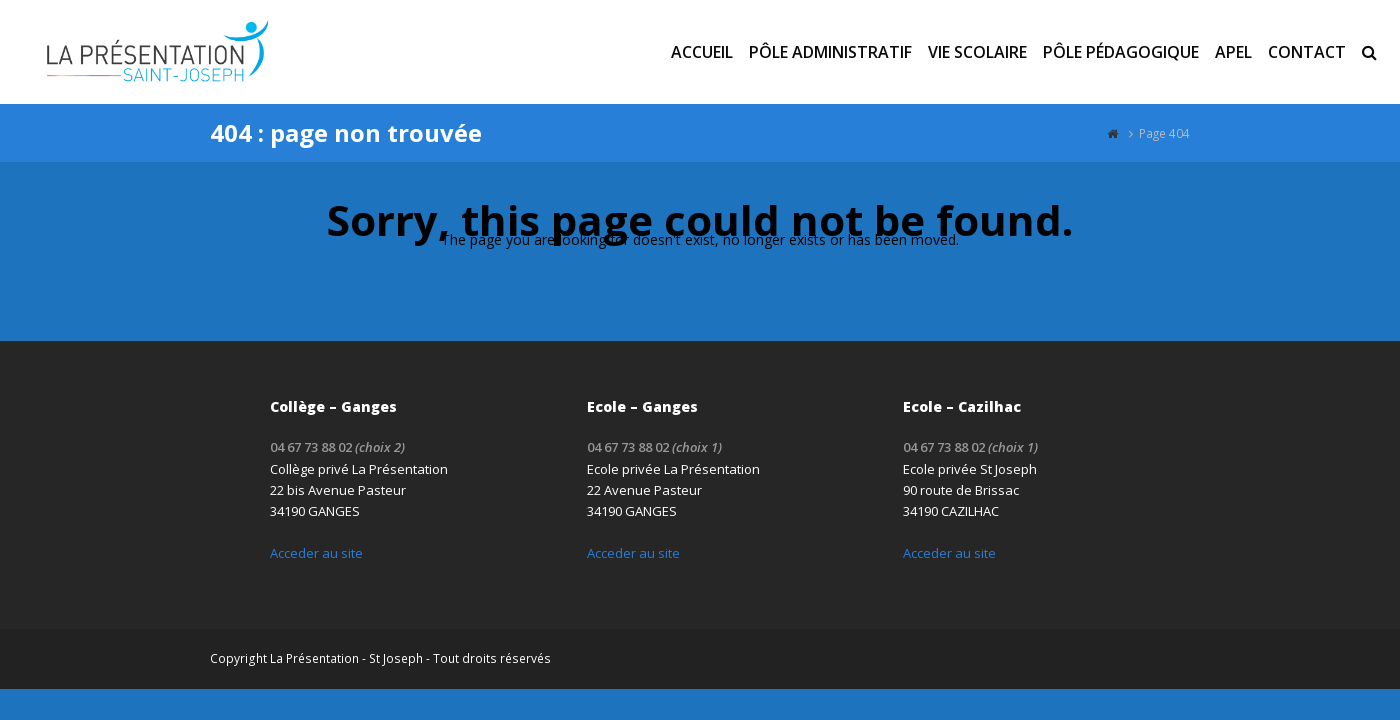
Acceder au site (316, 553)
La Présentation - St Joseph (346, 658)
